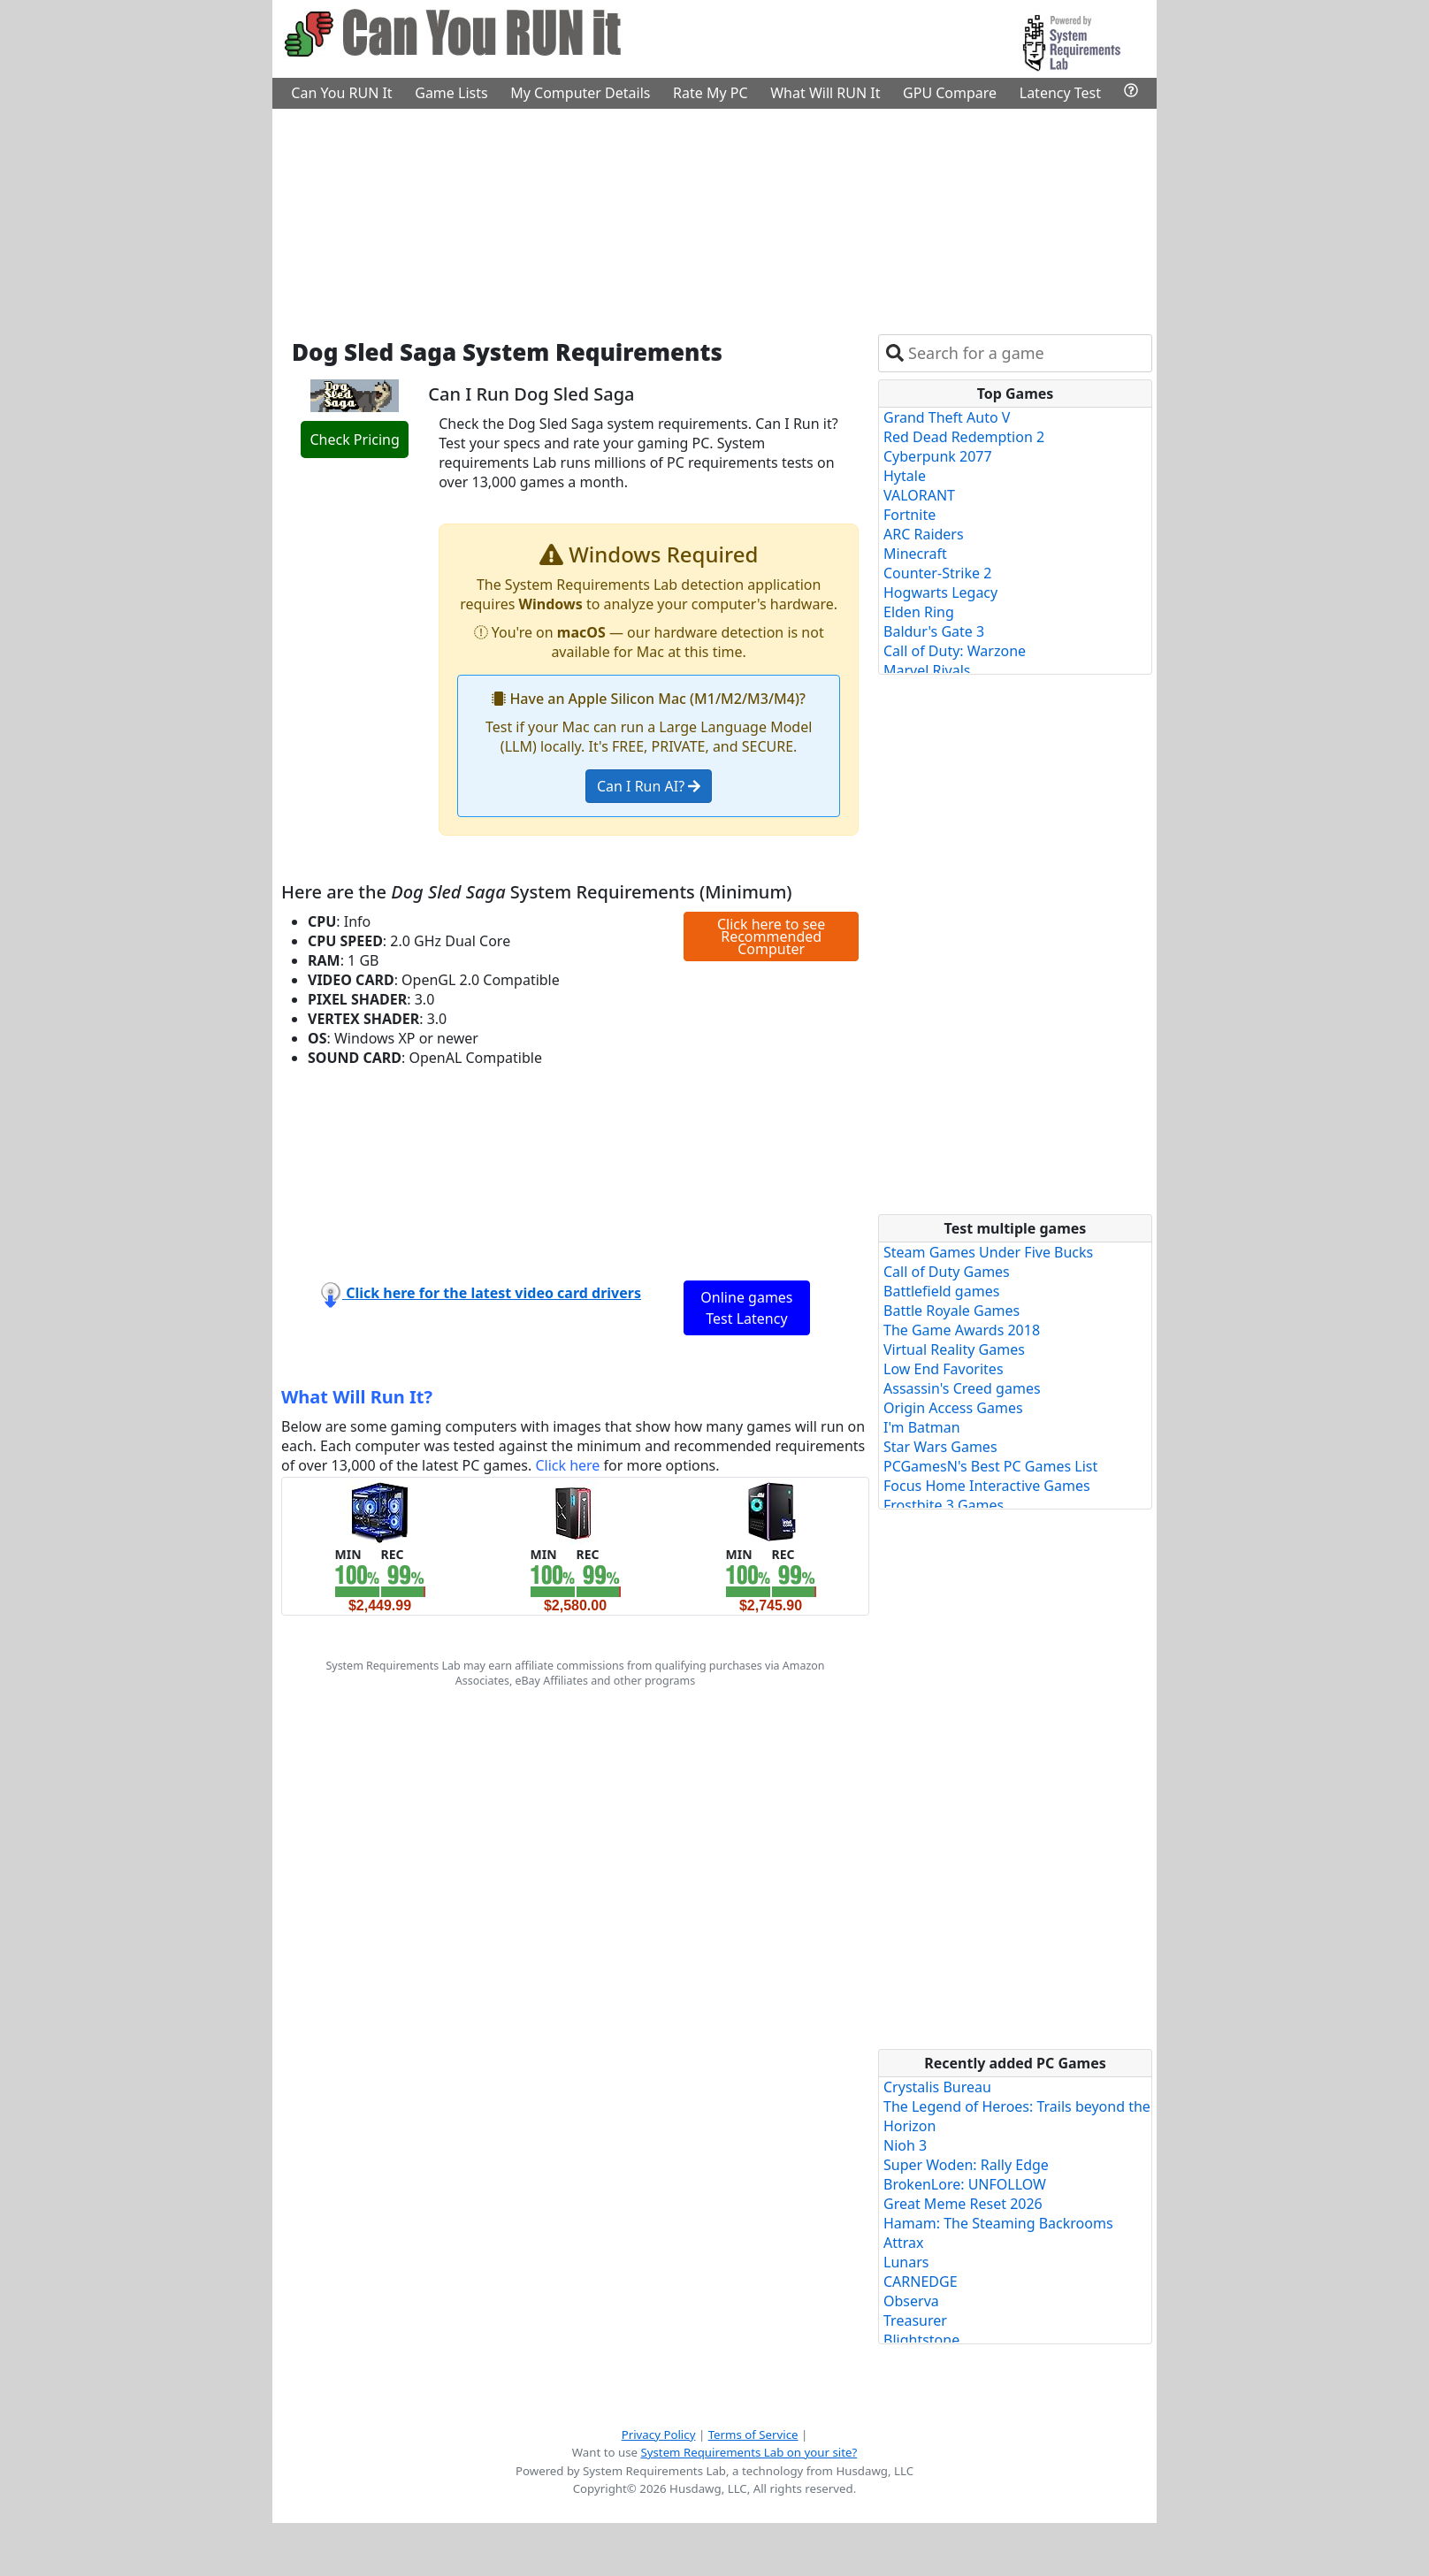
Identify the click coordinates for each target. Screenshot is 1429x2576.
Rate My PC (710, 93)
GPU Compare (950, 93)
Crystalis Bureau (937, 2087)
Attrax (903, 2242)
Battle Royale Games (951, 1310)
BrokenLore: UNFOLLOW (964, 2184)
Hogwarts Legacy (940, 592)
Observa (911, 2301)
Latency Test (1060, 93)
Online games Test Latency (746, 1308)
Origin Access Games (953, 1408)
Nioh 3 (905, 2145)
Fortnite (909, 514)
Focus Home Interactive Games (986, 1485)
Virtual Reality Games (954, 1349)
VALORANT (919, 495)
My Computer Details (580, 93)
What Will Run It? (356, 1397)
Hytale (904, 475)
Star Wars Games (940, 1446)
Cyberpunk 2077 (937, 456)
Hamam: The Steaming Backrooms (998, 2223)
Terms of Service (753, 2434)
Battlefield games (941, 1291)
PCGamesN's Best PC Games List (990, 1466)
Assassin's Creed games (962, 1388)
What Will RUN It (825, 93)
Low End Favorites (943, 1369)
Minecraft (915, 553)
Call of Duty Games (946, 1271)
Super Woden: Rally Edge (966, 2165)
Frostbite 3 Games (943, 1505)
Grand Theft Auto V (946, 417)
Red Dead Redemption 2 (963, 437)
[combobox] (1026, 353)
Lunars (905, 2262)
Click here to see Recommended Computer (771, 936)
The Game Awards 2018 (961, 1330)
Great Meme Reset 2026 (963, 2203)
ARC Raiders (923, 534)
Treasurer (915, 2320)
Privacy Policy (659, 2434)
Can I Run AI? (648, 786)
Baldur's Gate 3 (933, 631)
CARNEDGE (920, 2281)
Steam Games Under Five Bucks (988, 1252)
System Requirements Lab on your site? (748, 2452)
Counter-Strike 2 (937, 573)
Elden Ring (918, 612)
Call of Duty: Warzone (954, 651)
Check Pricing (354, 439)
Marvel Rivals (927, 670)
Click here (567, 1465)
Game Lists (451, 93)
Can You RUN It (341, 93)
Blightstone (921, 2340)
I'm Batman (921, 1427)
